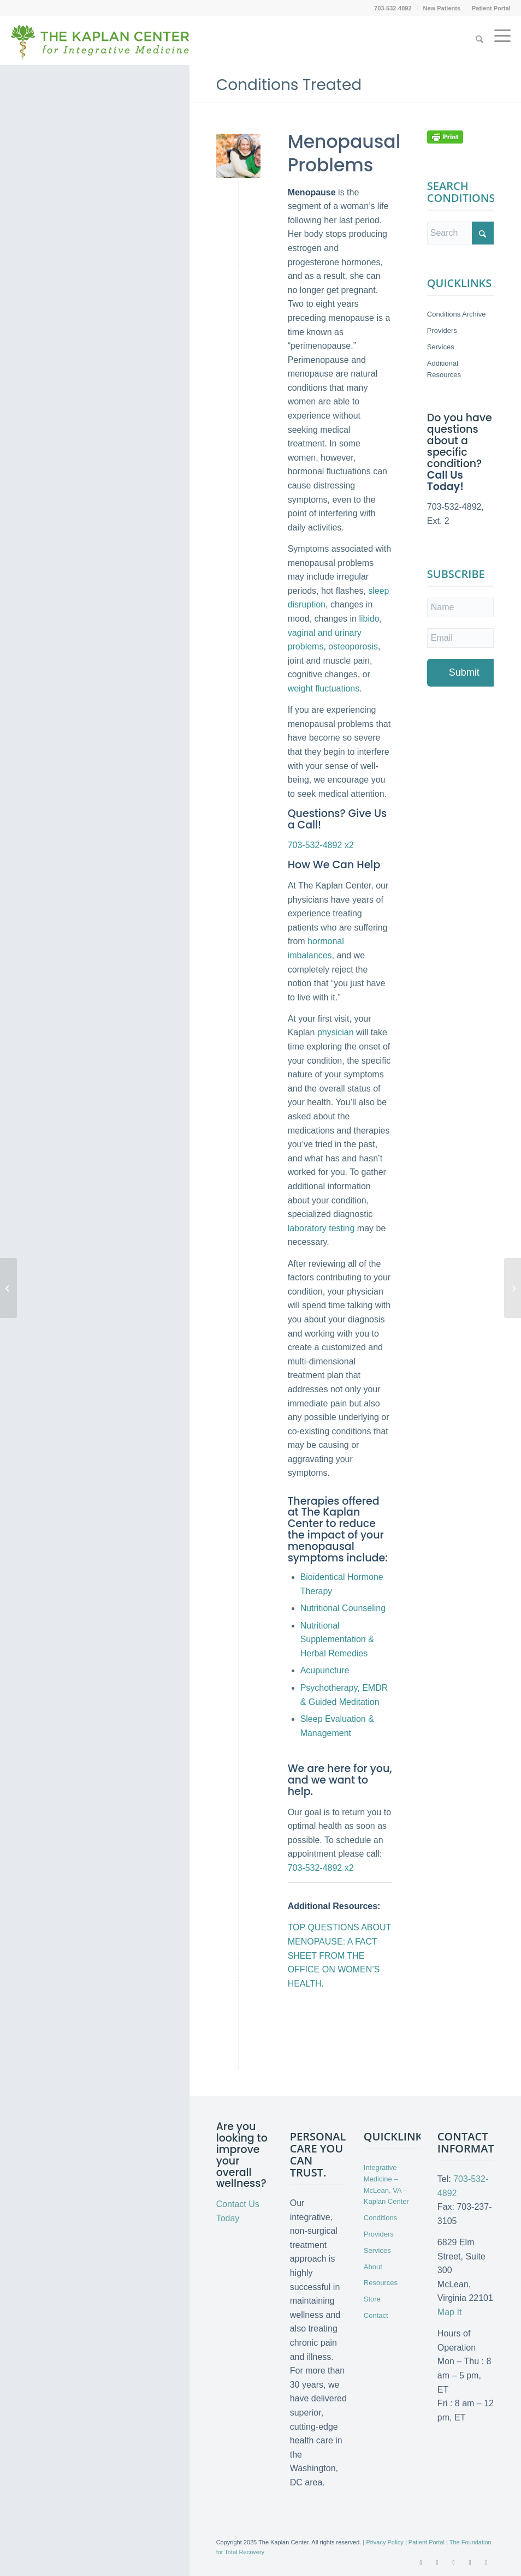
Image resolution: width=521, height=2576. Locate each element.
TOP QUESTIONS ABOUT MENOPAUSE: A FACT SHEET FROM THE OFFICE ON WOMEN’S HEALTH (339, 1955)
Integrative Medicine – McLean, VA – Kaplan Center (386, 2184)
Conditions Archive (456, 314)
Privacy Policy (384, 2542)
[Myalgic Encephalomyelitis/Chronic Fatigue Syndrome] (8, 1288)
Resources (381, 2283)
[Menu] (500, 40)
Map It (449, 2312)
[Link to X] (437, 2562)
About (373, 2267)
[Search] (480, 40)
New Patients (441, 8)
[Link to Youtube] (453, 2562)
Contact (376, 2315)
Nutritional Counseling (343, 1608)
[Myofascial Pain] (512, 1288)
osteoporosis (353, 646)
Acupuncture (325, 1670)
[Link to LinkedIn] (469, 2562)
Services (440, 347)
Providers (442, 330)
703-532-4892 (393, 8)
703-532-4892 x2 (321, 845)
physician (335, 1032)
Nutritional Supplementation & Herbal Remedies (337, 1639)
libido (369, 618)
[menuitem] (393, 8)
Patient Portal (491, 8)
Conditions (380, 2218)
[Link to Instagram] (486, 2562)
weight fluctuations (324, 688)
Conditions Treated (289, 85)
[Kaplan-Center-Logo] (100, 49)
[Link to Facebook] (420, 2562)
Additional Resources (444, 369)
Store (372, 2299)
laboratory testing (321, 1228)
